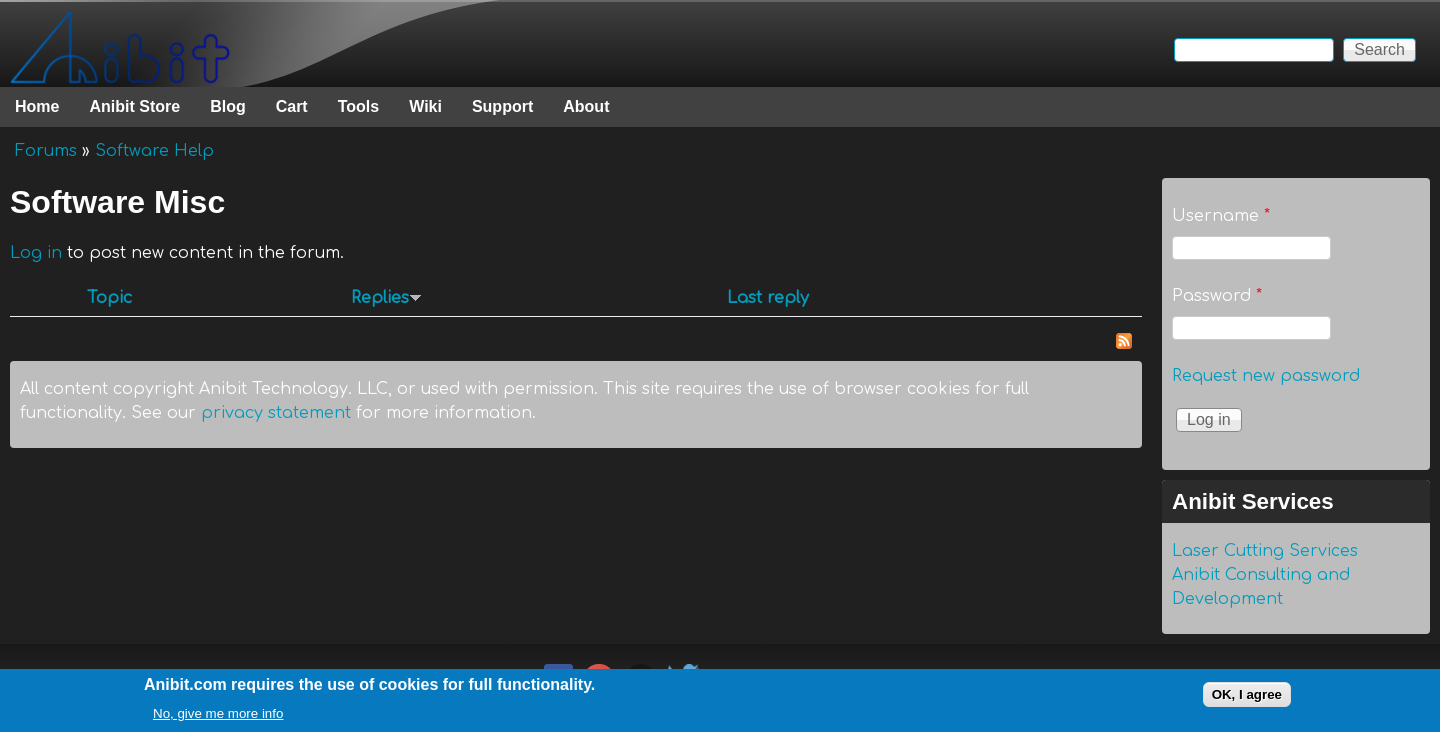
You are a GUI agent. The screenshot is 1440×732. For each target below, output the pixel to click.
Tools (358, 106)
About (586, 106)
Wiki (425, 106)
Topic (109, 298)
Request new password (1266, 376)
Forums (46, 151)
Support (502, 106)
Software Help (154, 151)
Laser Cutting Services (1265, 551)
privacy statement (276, 413)
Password (1217, 296)
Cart (292, 106)
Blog (228, 106)
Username (1221, 216)
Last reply (768, 298)
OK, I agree (1247, 699)
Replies (386, 298)
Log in (36, 253)
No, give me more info (218, 718)
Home (37, 106)
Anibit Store (134, 106)
